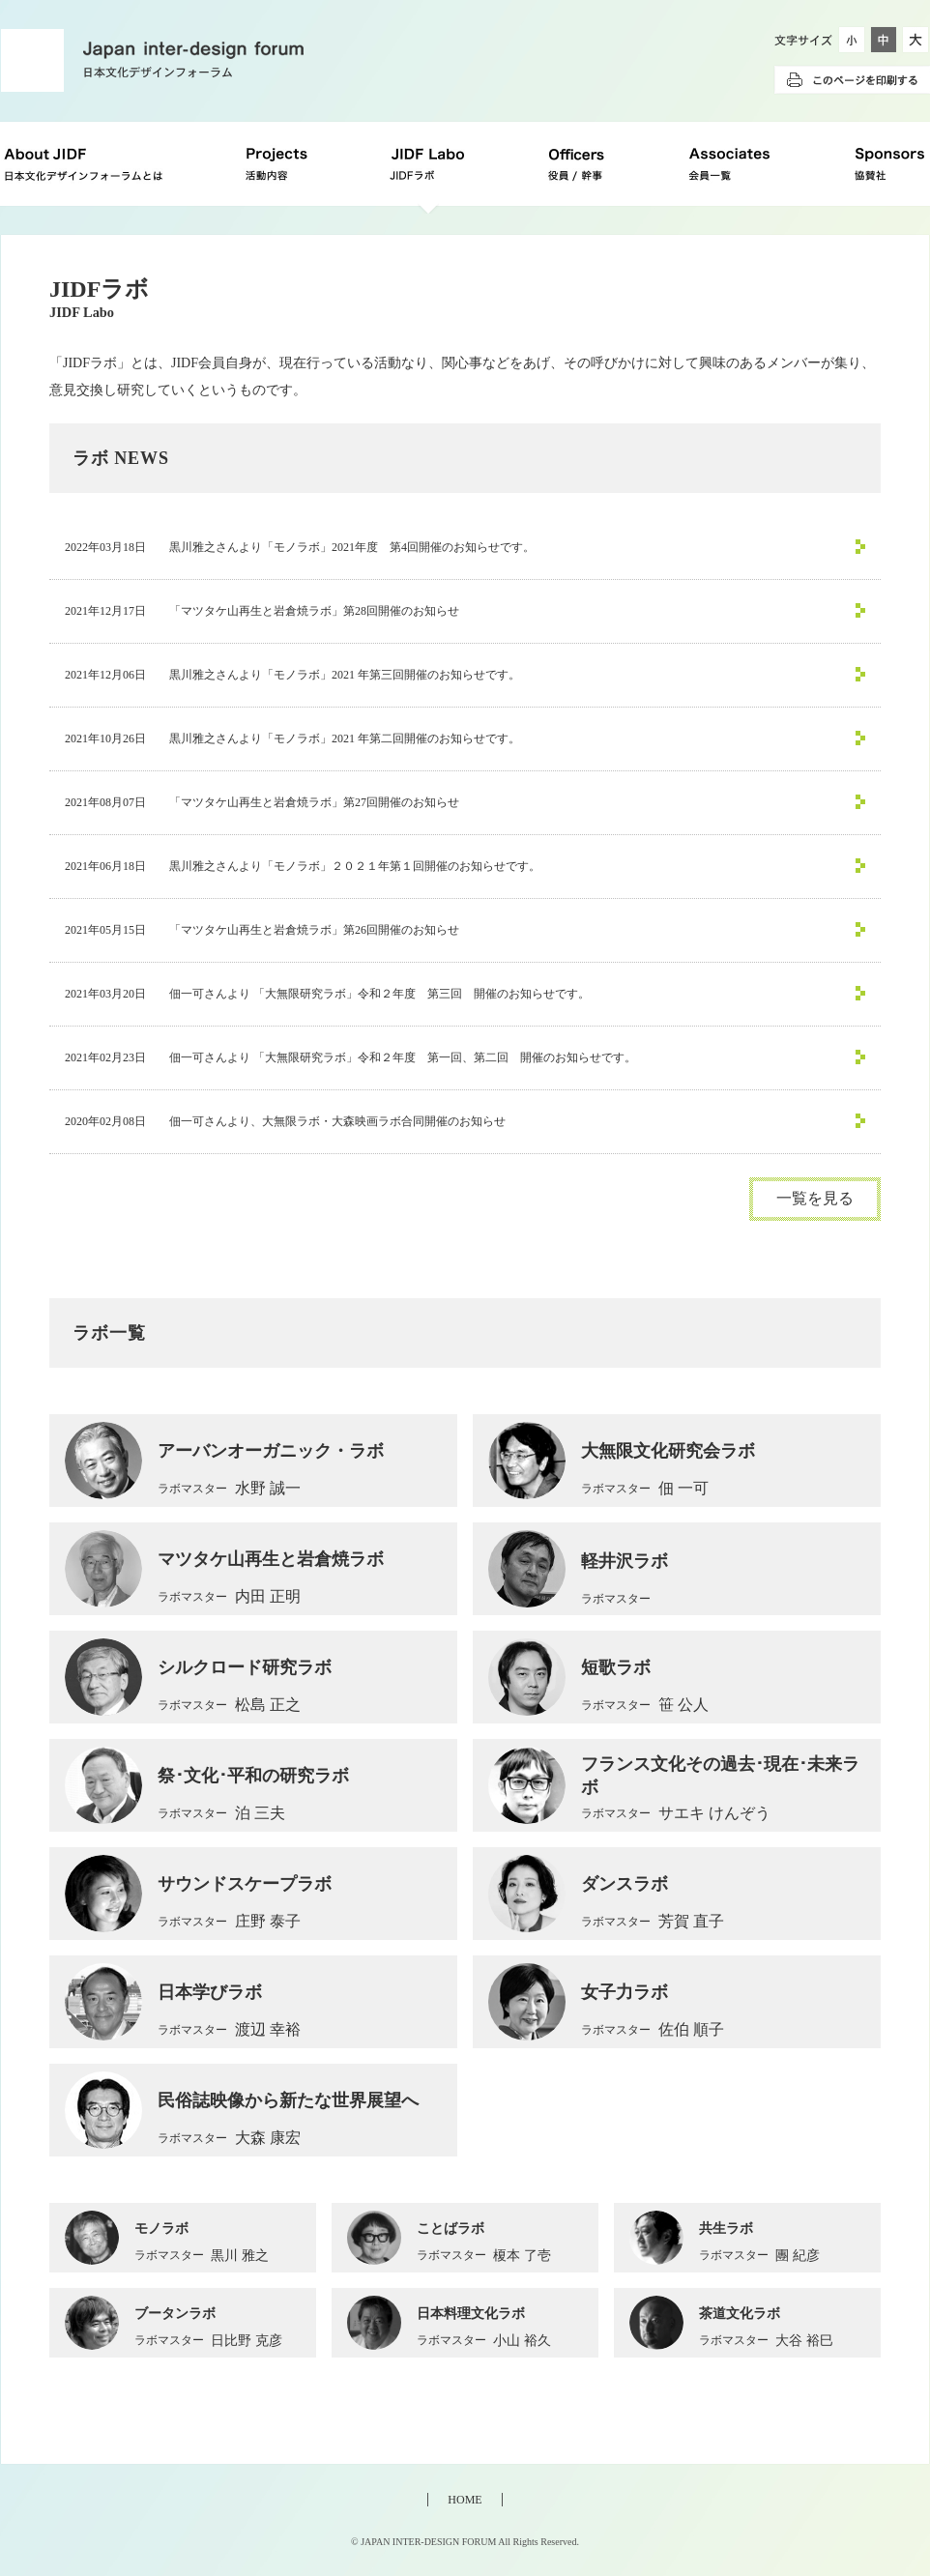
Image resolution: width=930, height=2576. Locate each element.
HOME (464, 2499)
